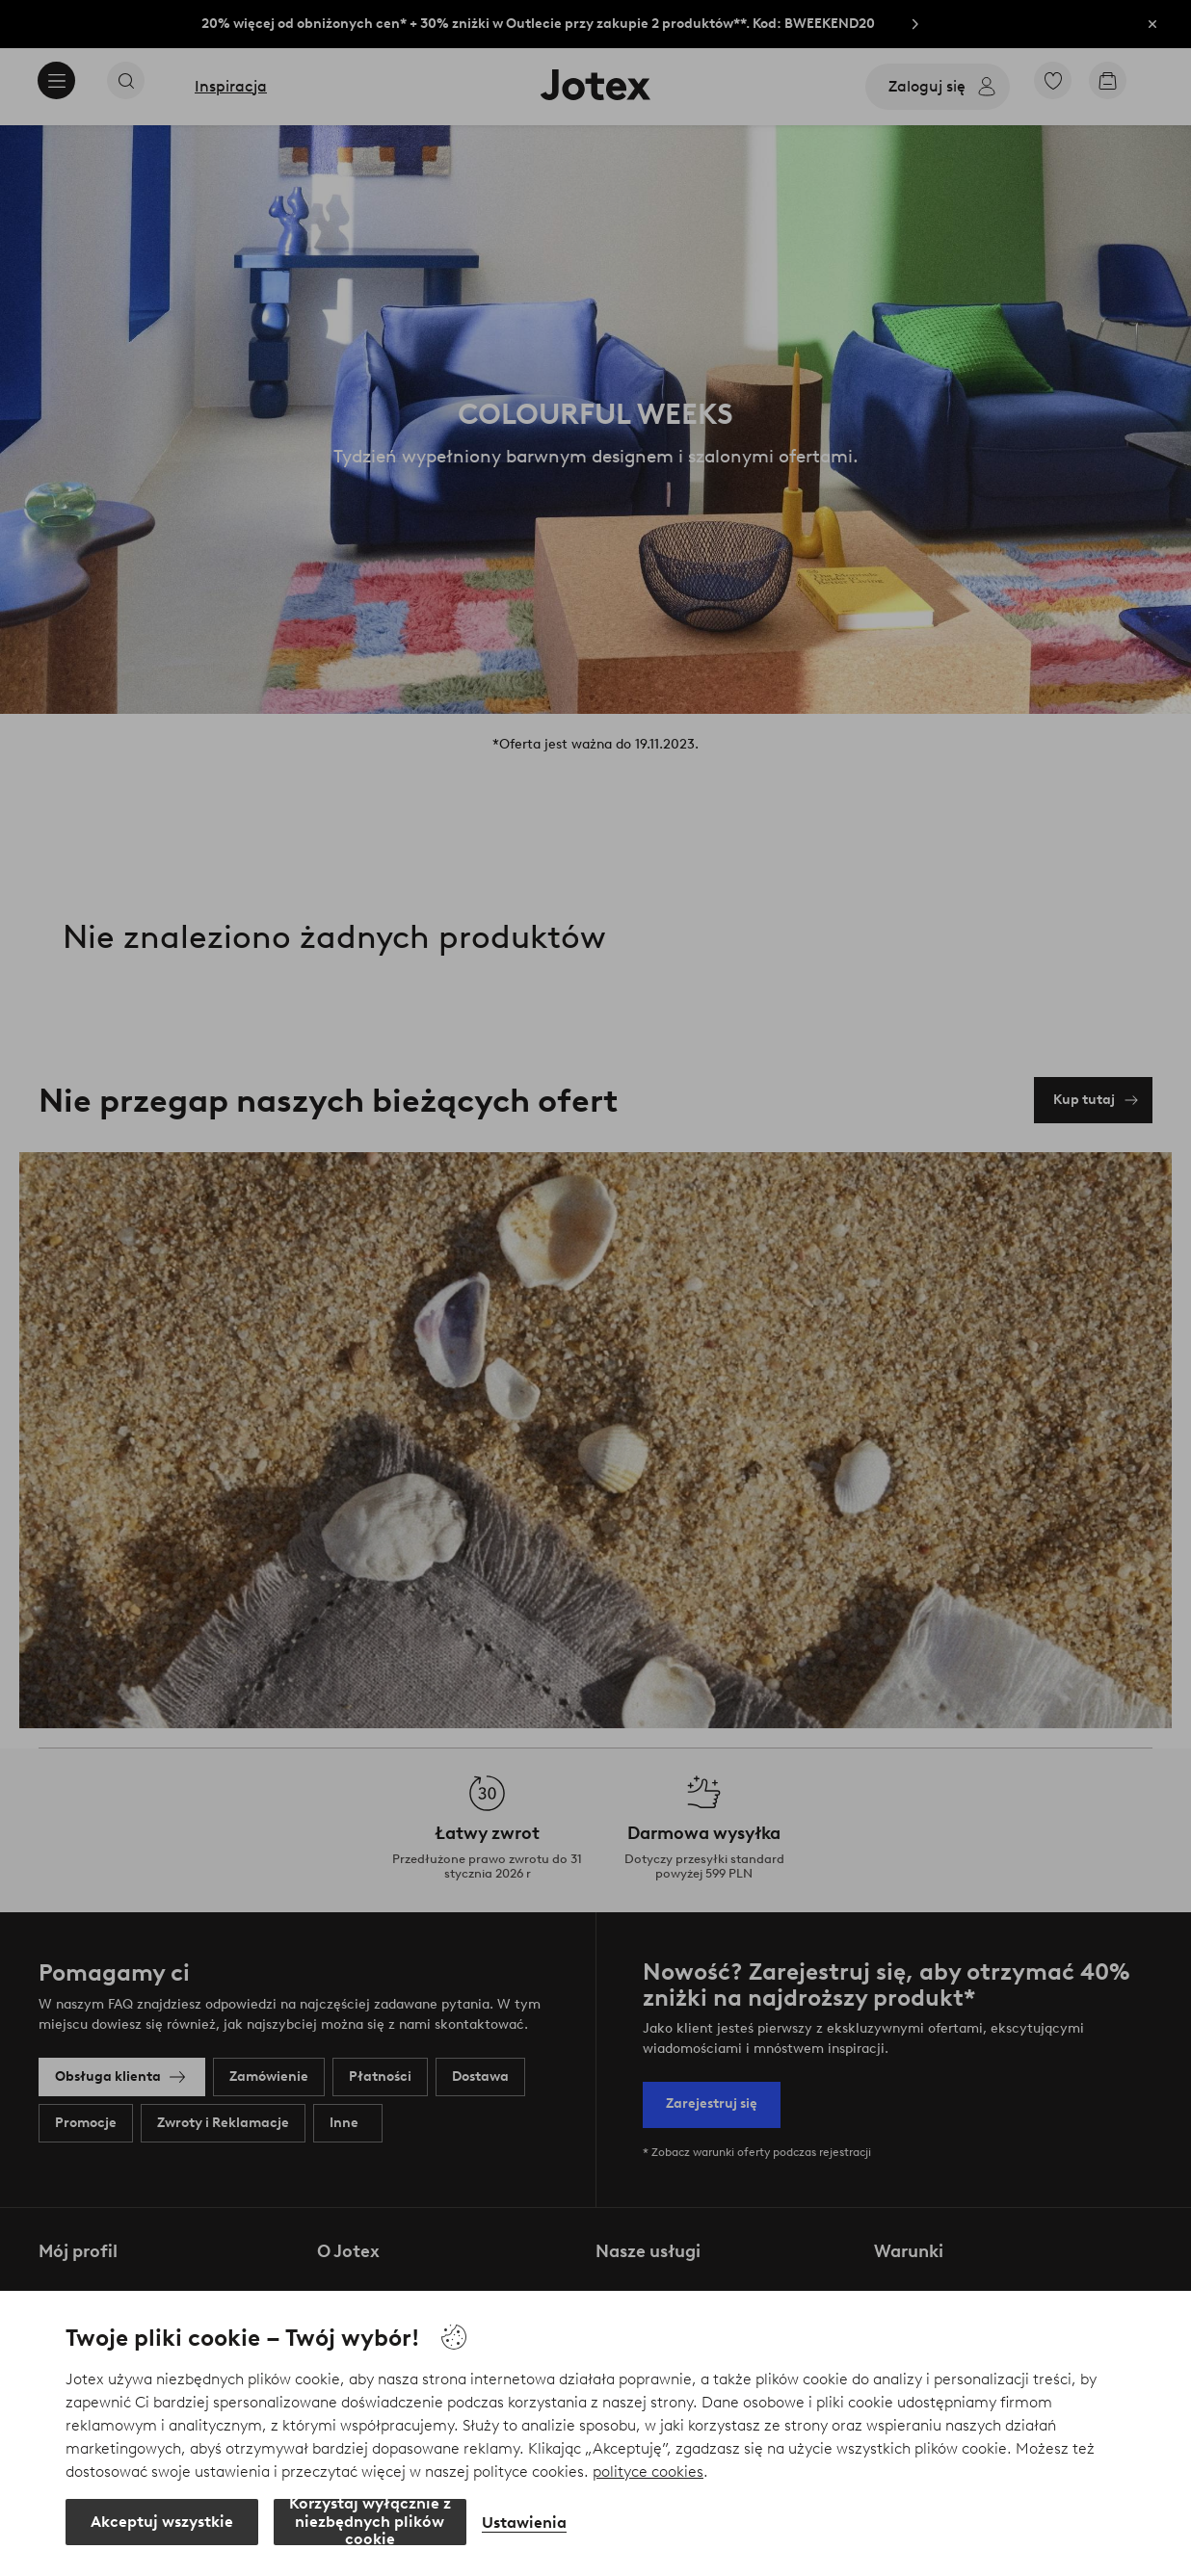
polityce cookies (648, 2471)
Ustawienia (524, 2522)
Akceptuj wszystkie (162, 2521)
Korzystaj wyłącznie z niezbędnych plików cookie (370, 2522)
